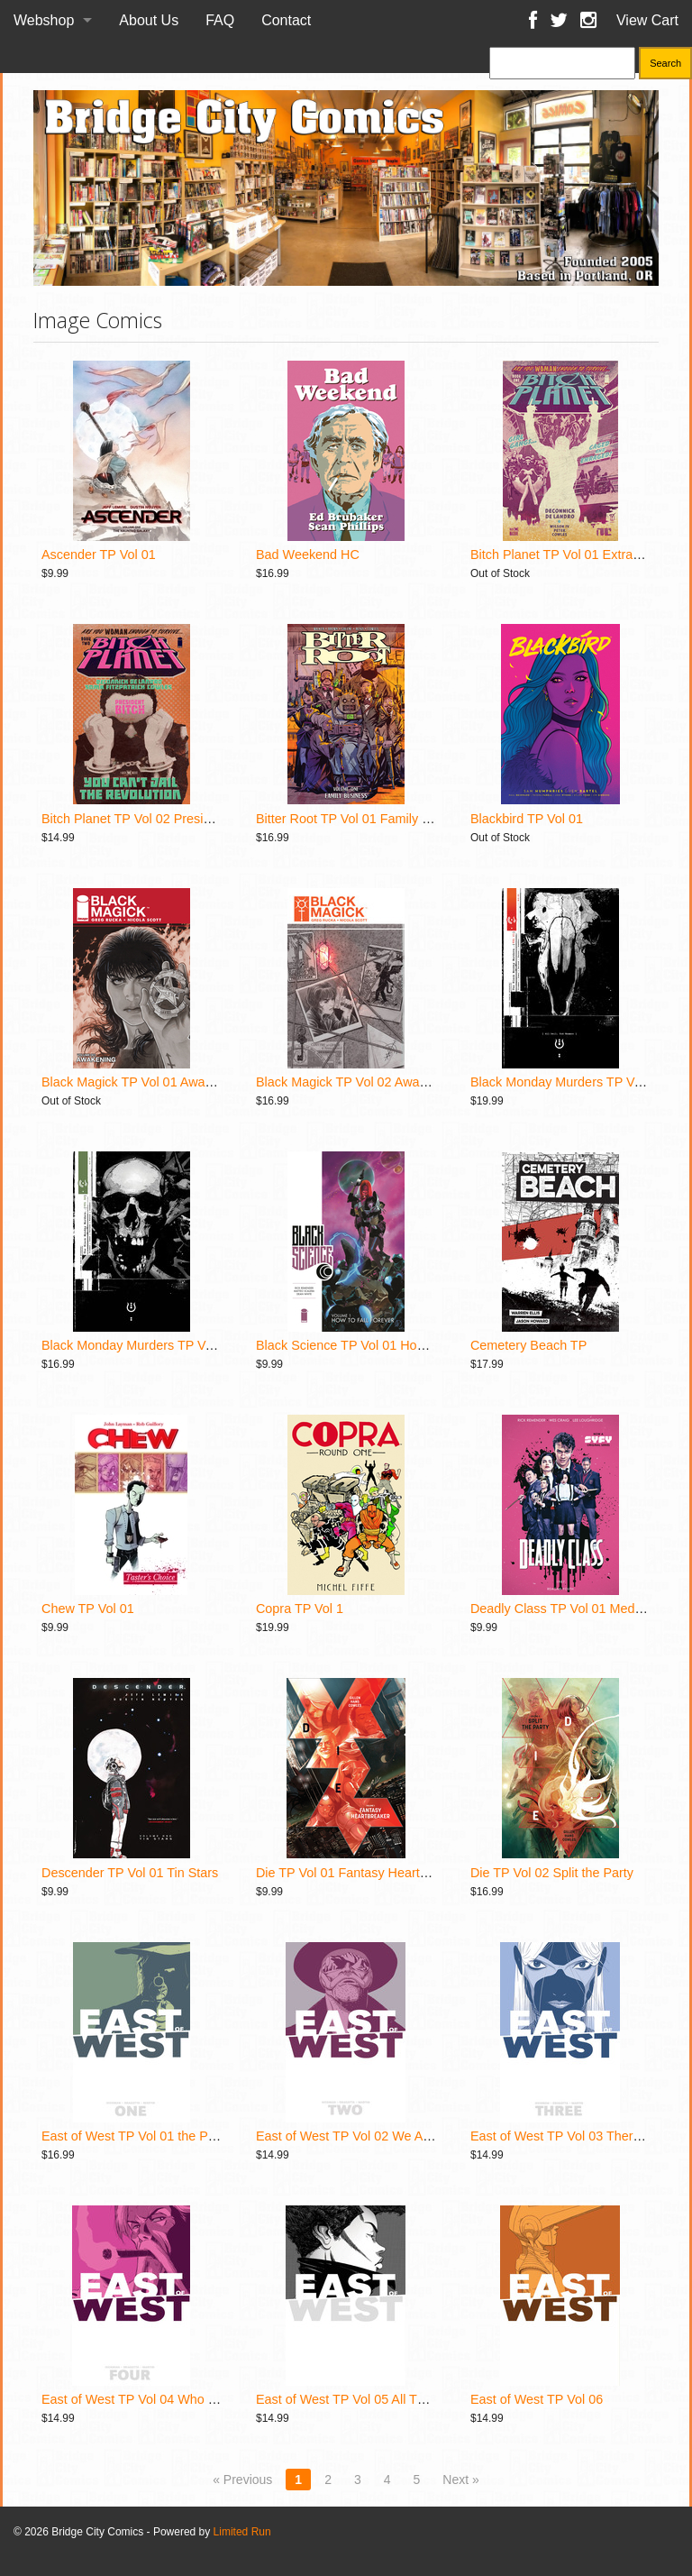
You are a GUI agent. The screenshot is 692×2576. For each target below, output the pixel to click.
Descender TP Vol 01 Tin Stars (129, 1873)
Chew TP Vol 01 (87, 1608)
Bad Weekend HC (308, 554)
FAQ (219, 20)
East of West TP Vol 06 (536, 2399)
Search (665, 63)
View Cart (647, 20)
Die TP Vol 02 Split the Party (551, 1873)
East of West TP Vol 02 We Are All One (368, 2136)
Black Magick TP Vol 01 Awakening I (145, 1082)
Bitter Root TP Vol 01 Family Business (365, 818)
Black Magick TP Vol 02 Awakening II (362, 1082)
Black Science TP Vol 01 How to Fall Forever (385, 1345)
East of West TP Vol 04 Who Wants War (156, 2399)
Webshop (44, 20)
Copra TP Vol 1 (299, 1608)
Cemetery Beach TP (528, 1345)
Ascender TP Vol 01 (98, 554)
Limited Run (242, 2532)
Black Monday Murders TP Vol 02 (137, 1345)
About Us (148, 20)
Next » (460, 2479)
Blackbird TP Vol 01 (526, 818)
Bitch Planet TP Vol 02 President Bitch (150, 818)
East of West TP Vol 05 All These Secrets (374, 2399)
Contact (286, 20)
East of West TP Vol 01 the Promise (144, 2136)
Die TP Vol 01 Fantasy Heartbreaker (360, 1873)
